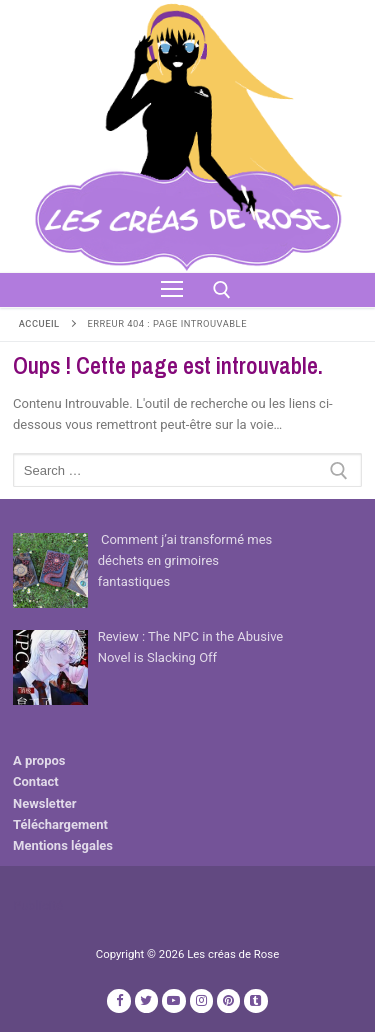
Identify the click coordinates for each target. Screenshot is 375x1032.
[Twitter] (146, 1000)
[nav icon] (172, 290)
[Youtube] (173, 1000)
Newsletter (44, 803)
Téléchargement (60, 824)
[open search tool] (222, 290)
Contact (36, 781)
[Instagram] (201, 1000)
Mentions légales (63, 845)
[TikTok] (255, 1000)
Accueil (39, 323)
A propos (39, 760)
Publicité (38, 905)
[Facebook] (118, 1000)
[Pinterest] (228, 1000)
